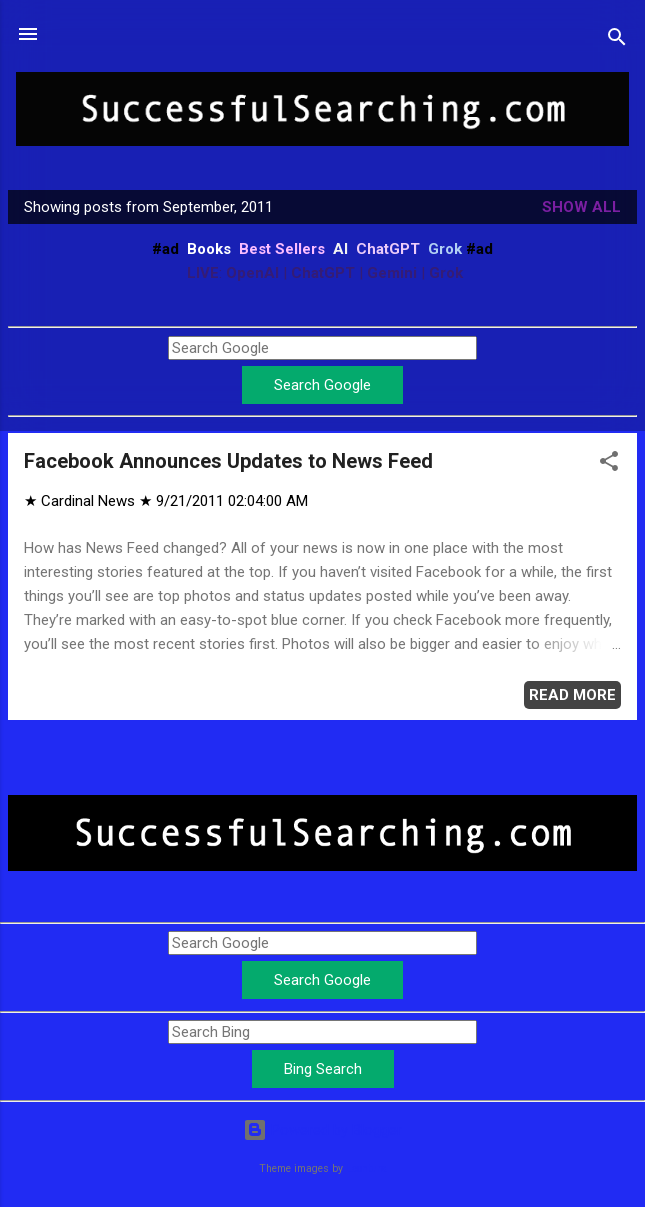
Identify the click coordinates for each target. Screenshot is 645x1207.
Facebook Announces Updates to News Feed (228, 461)
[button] (609, 464)
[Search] (617, 40)
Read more (572, 695)
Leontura (366, 1168)
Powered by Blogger (322, 1130)
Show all (581, 207)
